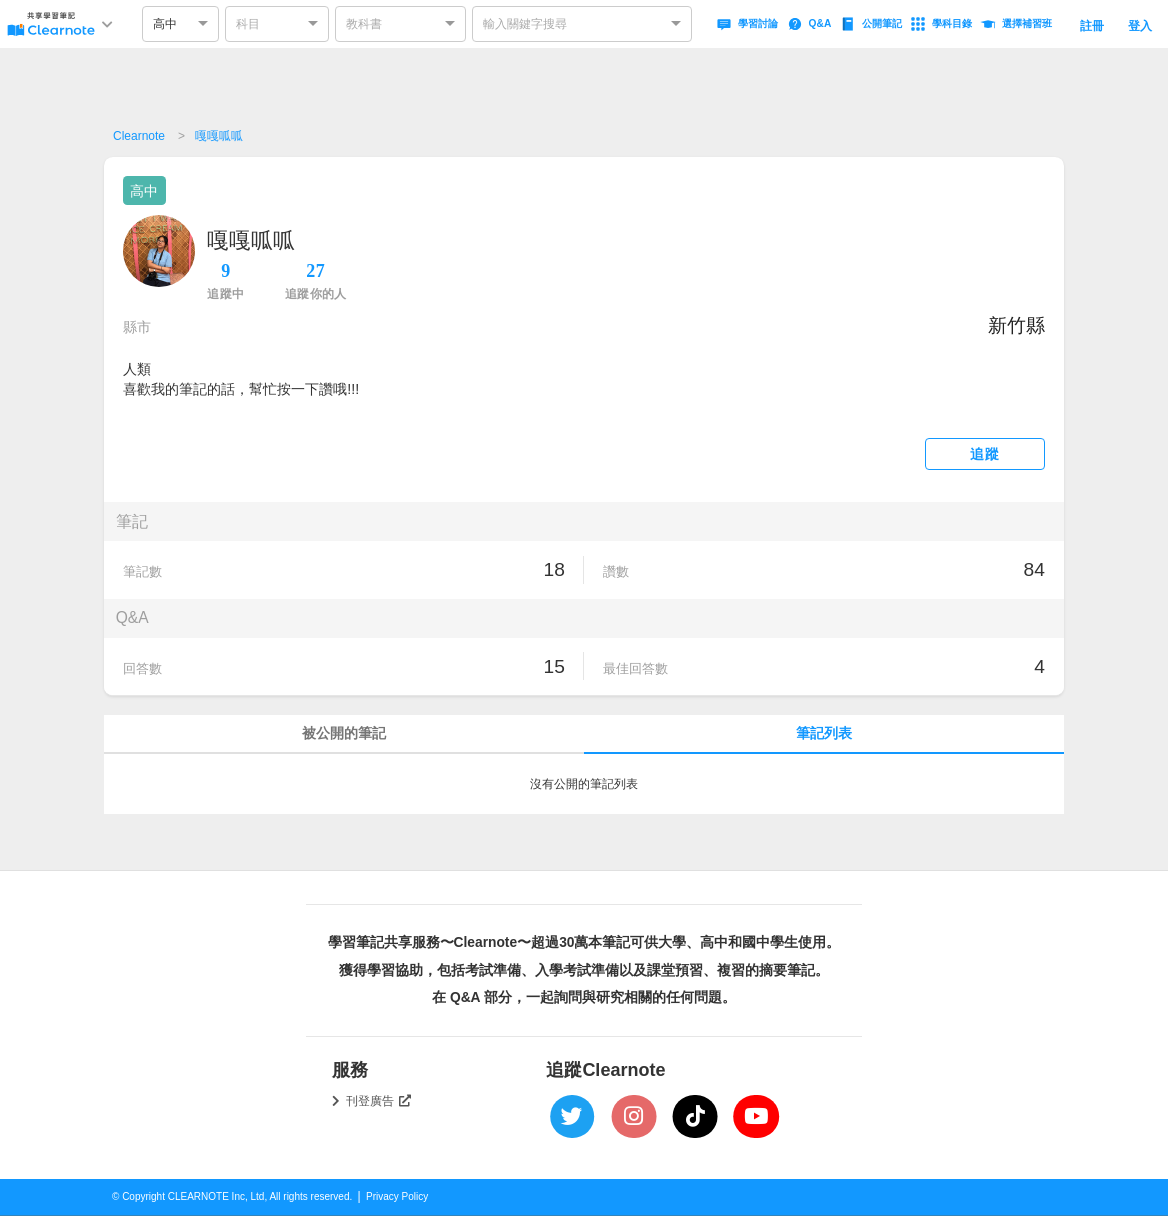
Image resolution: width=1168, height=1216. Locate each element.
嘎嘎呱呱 (219, 136)
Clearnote (139, 136)
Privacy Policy (397, 1196)
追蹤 (984, 454)
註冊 (1092, 26)
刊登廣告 (379, 1101)
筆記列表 (824, 733)
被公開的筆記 (344, 733)
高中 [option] (165, 24)
